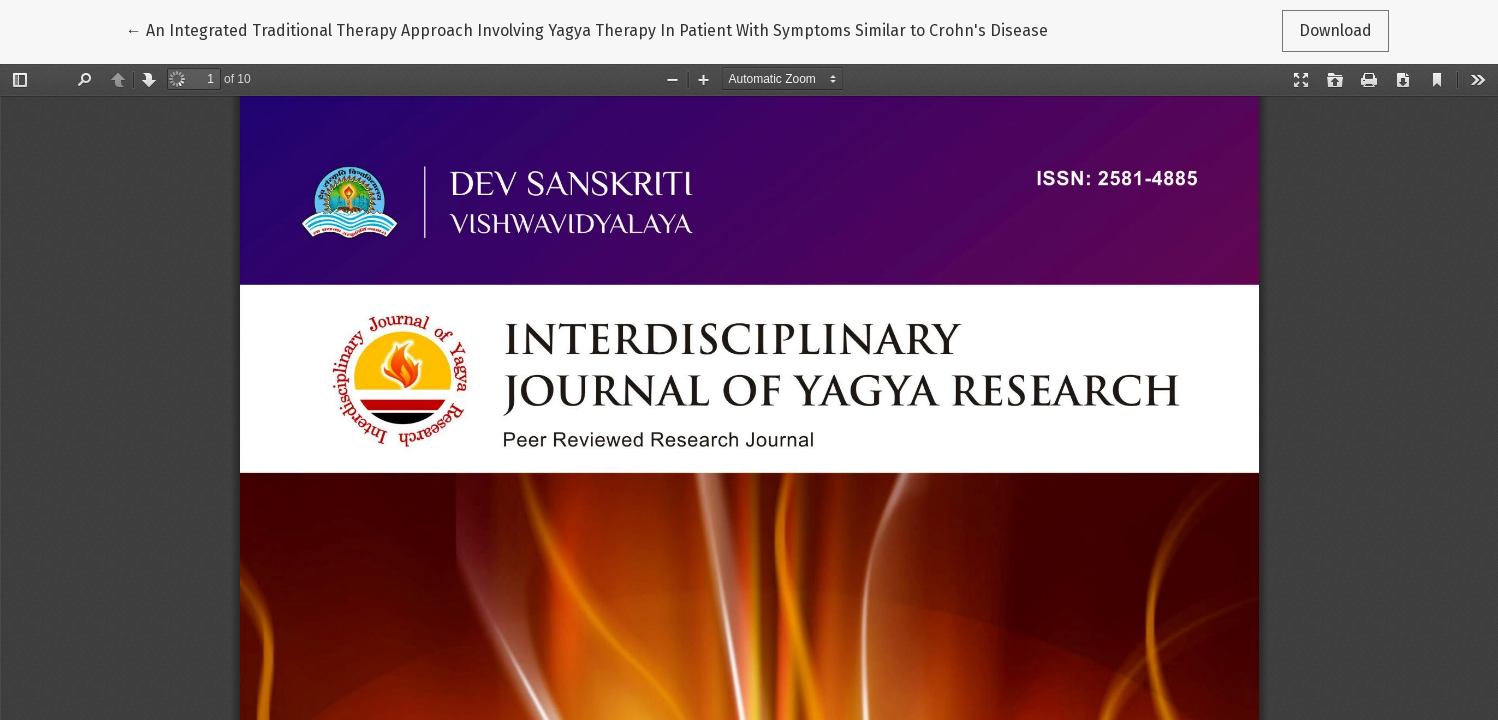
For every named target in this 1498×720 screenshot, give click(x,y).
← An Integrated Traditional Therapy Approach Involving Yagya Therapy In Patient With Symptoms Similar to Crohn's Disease (587, 29)
